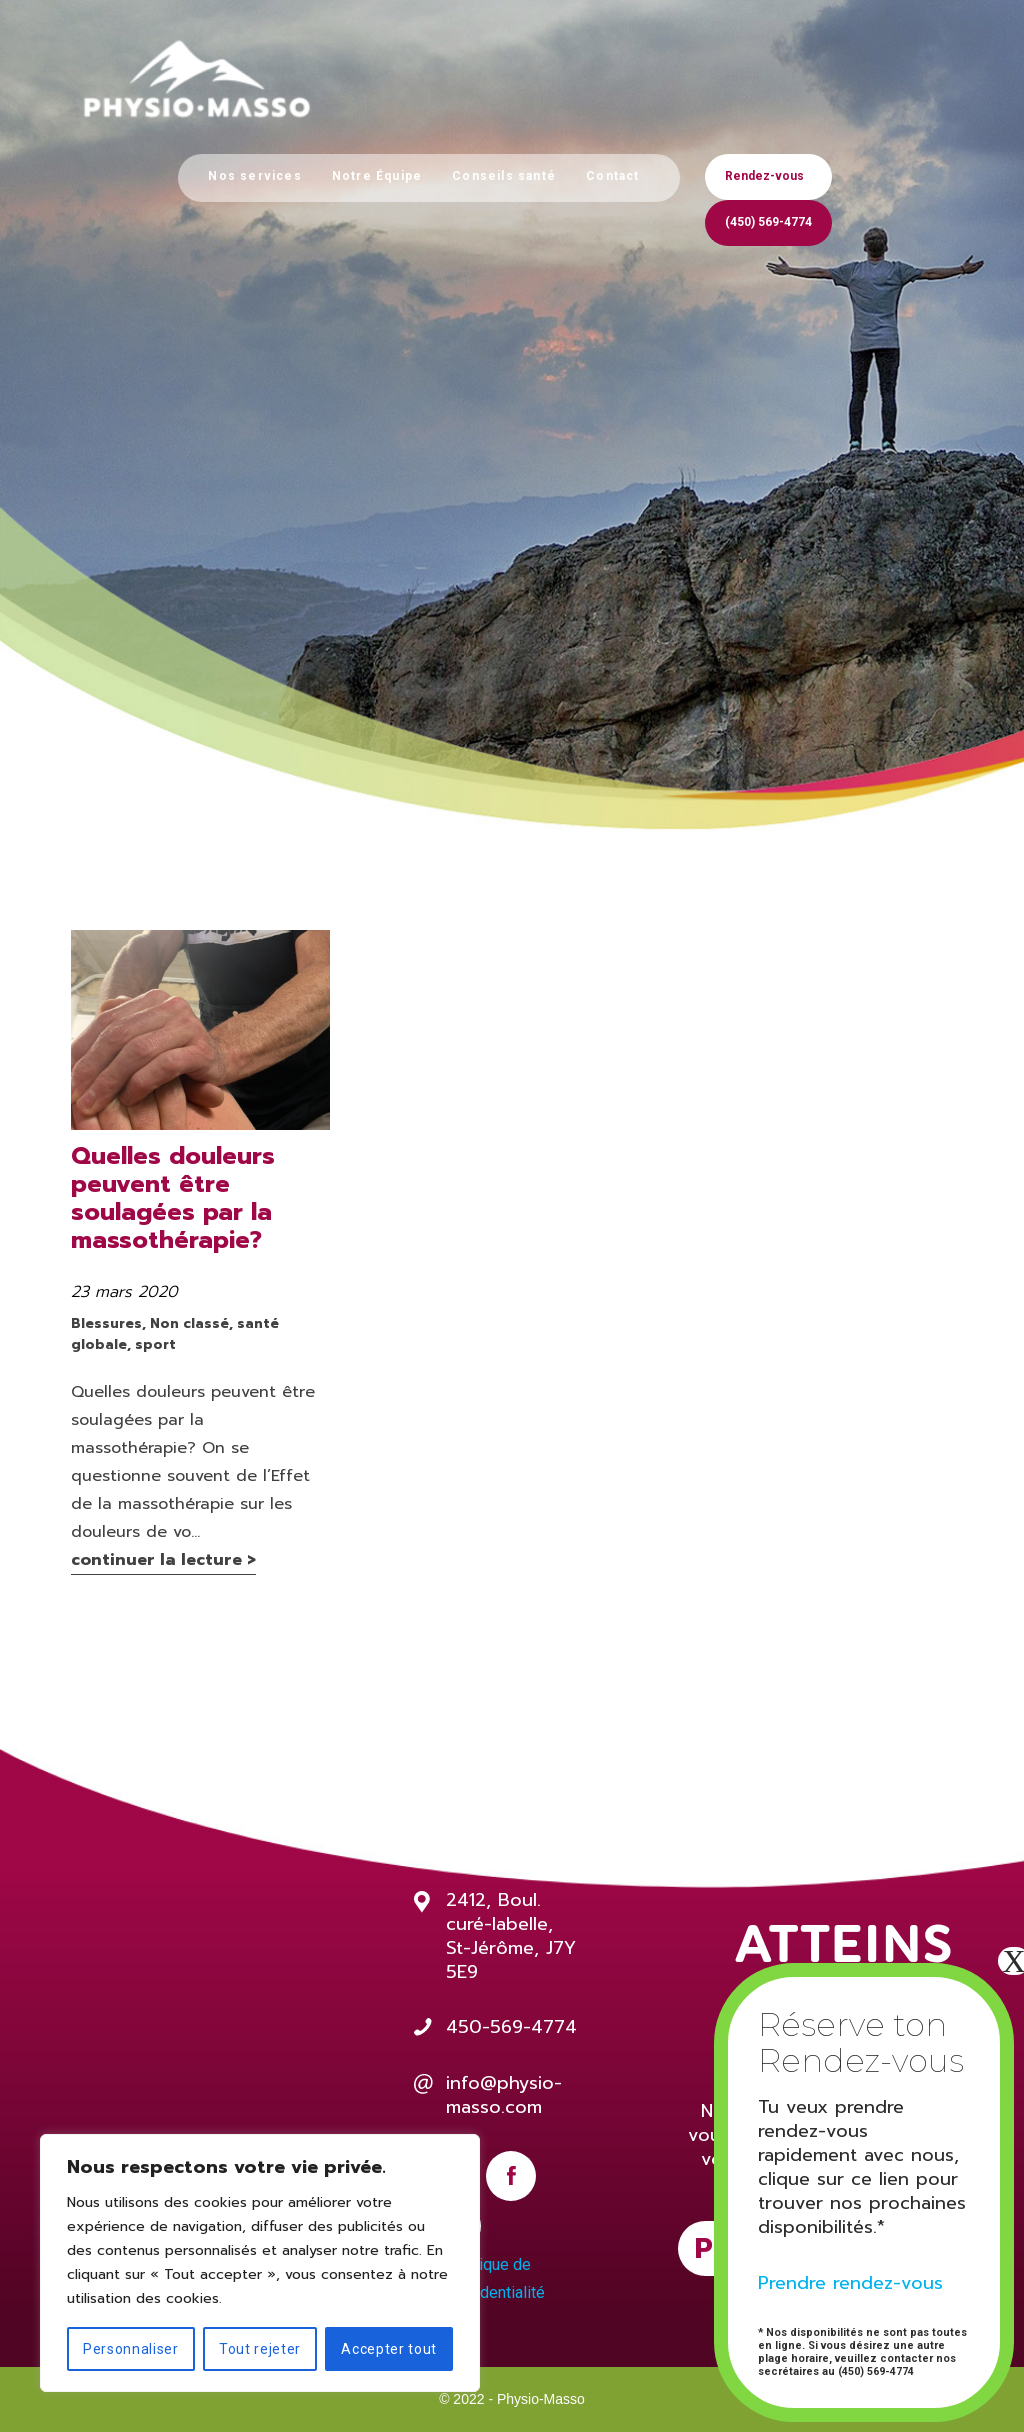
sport (155, 1344)
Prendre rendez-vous (850, 2283)
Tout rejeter (260, 2349)
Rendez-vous (764, 176)
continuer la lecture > (163, 1560)
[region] (260, 2263)
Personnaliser (131, 2349)
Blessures (106, 1323)
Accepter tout (389, 2349)
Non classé (189, 1323)
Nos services (254, 176)
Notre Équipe (377, 176)
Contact (612, 176)
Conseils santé (504, 176)
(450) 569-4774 (768, 222)
